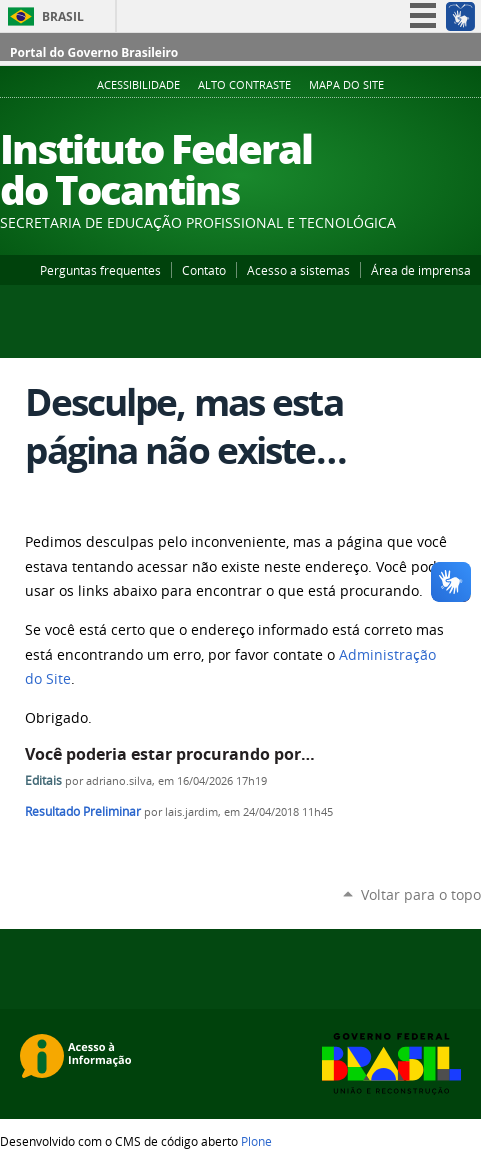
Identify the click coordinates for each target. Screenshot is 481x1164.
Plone (256, 1141)
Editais (45, 780)
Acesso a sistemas (298, 270)
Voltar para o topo (421, 894)
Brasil (63, 16)
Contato (204, 270)
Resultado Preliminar (83, 811)
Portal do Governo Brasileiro (94, 52)
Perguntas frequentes (100, 270)
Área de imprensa (421, 270)
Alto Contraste (244, 85)
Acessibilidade (138, 85)
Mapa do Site (346, 85)
